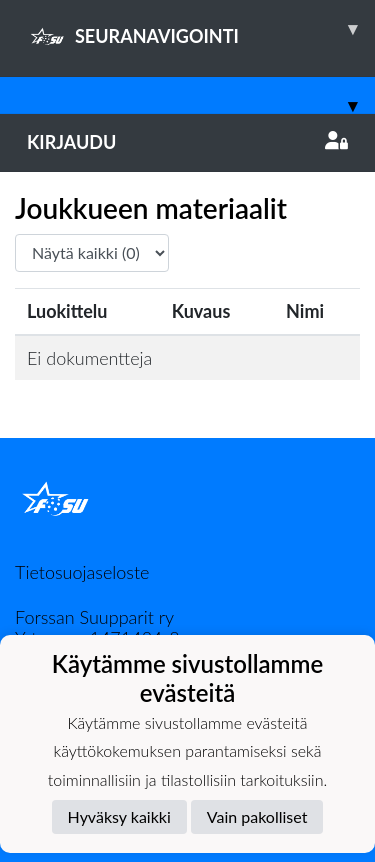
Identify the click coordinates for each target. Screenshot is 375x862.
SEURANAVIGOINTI (201, 29)
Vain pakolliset (257, 816)
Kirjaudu (187, 142)
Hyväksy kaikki (119, 816)
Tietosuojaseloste (82, 572)
